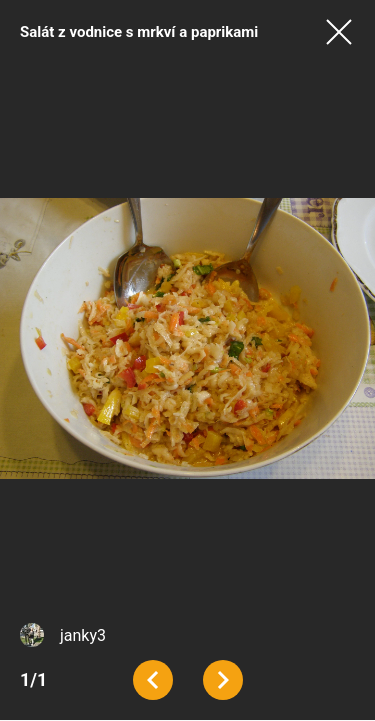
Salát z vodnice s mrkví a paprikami (139, 32)
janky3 (83, 635)
